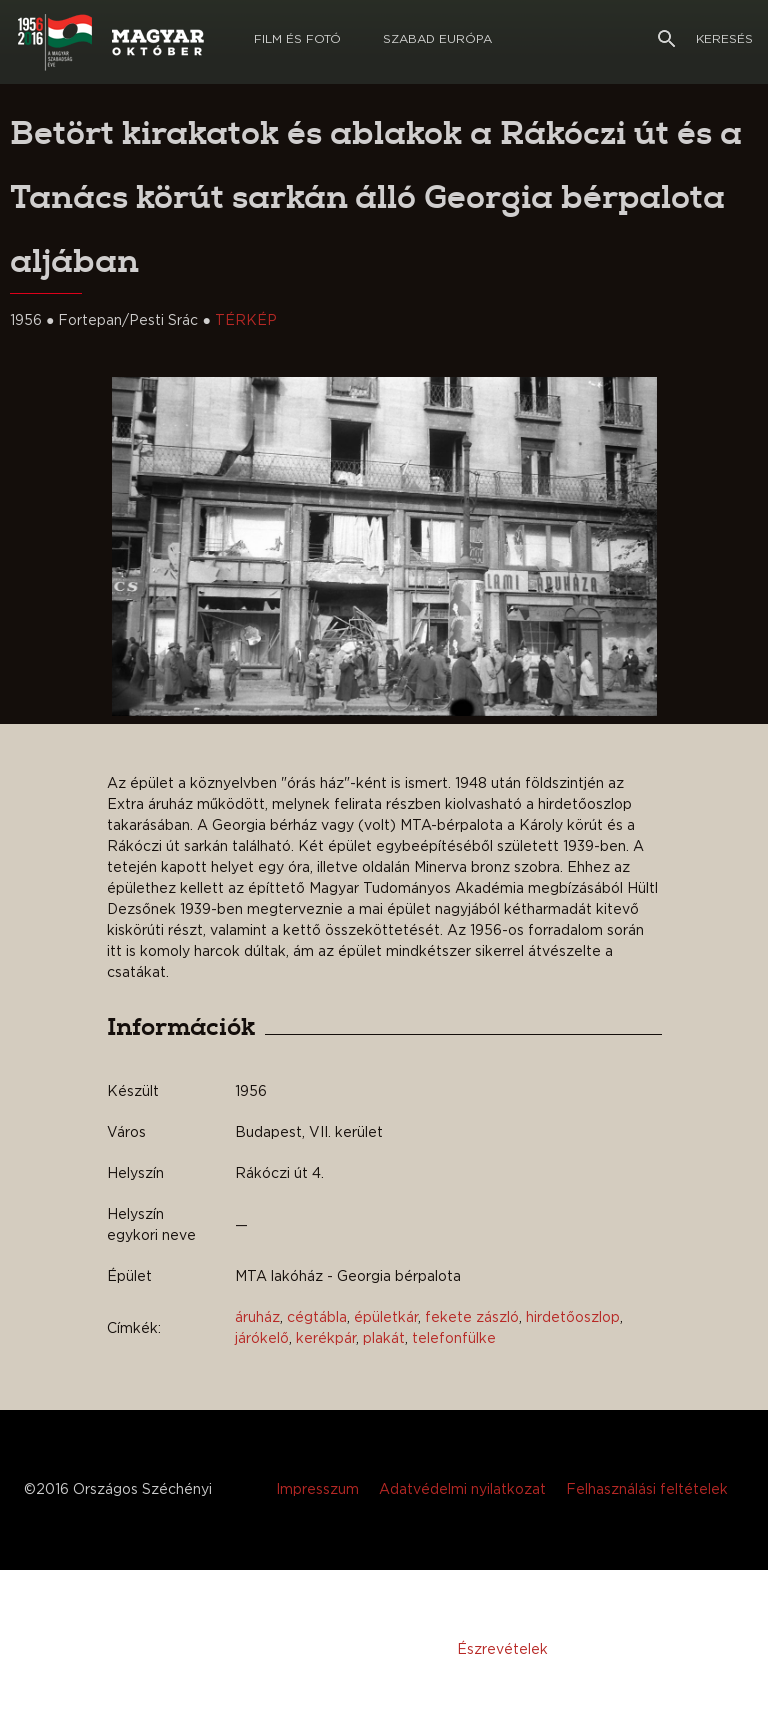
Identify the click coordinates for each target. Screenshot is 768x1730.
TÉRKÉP (246, 321)
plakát (384, 1339)
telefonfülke (454, 1339)
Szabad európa (437, 39)
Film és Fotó (297, 39)
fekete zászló (472, 1318)
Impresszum (317, 1490)
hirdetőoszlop (573, 1318)
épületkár (386, 1318)
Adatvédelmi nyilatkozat (462, 1490)
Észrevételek (502, 1650)
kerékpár (326, 1339)
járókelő (262, 1339)
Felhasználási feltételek (647, 1490)
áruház (257, 1318)
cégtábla (317, 1318)
